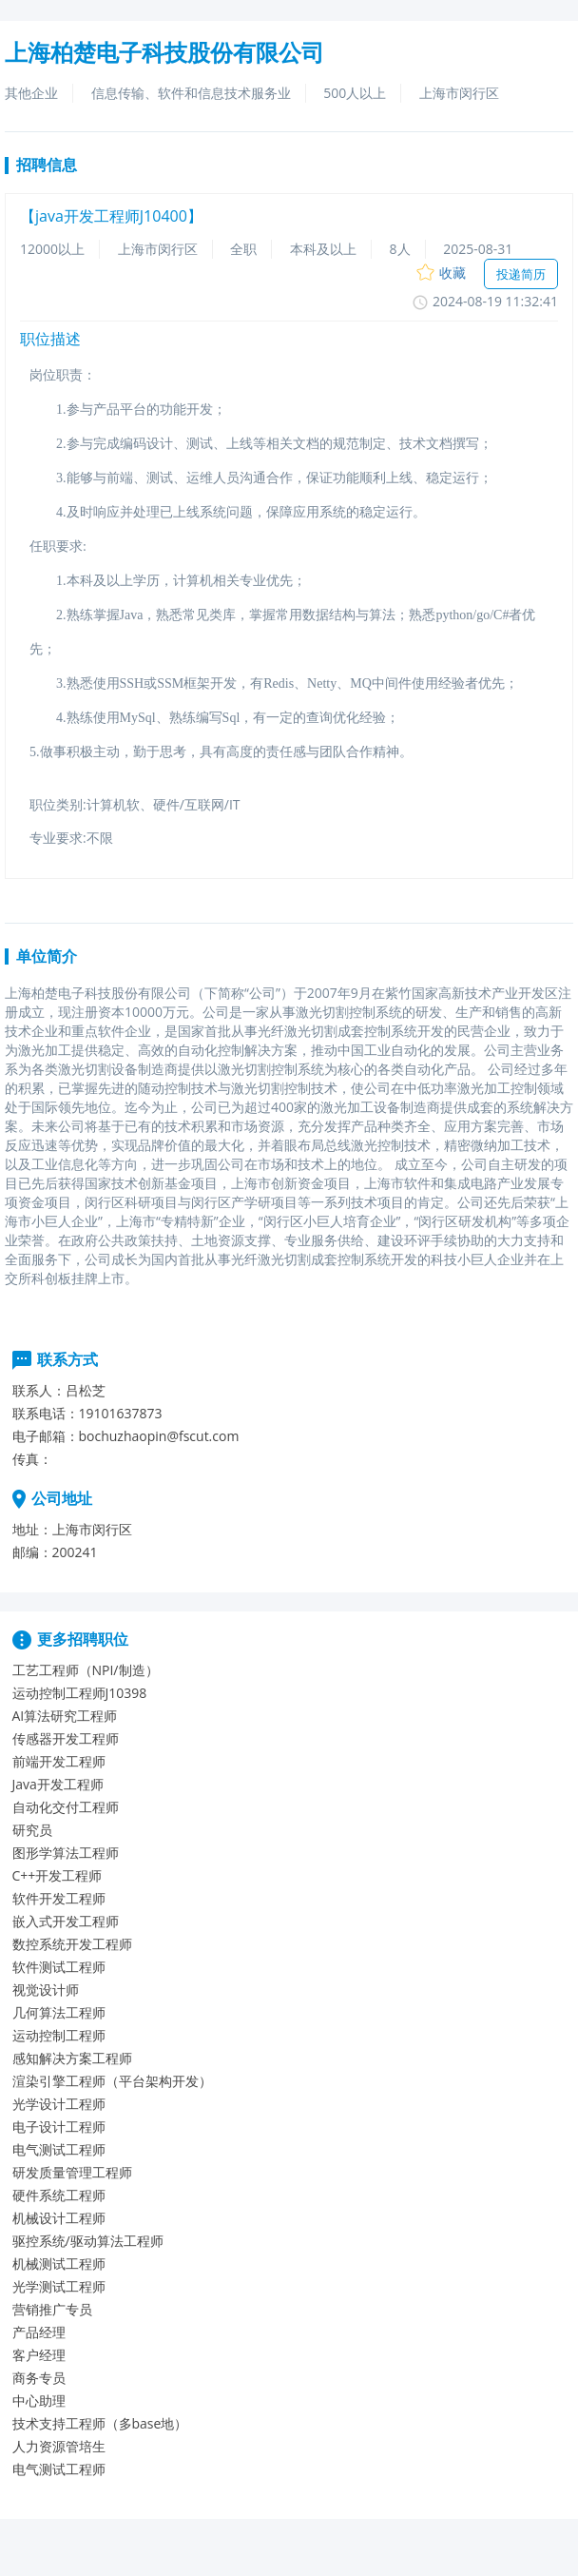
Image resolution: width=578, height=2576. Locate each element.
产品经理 (39, 2332)
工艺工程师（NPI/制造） (85, 1670)
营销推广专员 (52, 2309)
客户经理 (39, 2355)
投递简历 (521, 274)
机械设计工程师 (59, 2218)
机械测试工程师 (59, 2263)
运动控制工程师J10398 (79, 1693)
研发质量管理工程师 (72, 2172)
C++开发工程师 (57, 1875)
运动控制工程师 (59, 2035)
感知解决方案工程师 (72, 2058)
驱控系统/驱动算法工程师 (88, 2241)
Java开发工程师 (58, 1784)
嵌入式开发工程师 (65, 1921)
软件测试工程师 (59, 1967)
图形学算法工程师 (65, 1853)
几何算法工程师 (59, 2012)
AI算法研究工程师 (65, 1716)
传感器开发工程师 (65, 1738)
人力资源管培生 (59, 2446)
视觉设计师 (45, 1990)
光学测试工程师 (59, 2286)
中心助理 (39, 2400)
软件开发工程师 (59, 1898)
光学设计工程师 (59, 2104)
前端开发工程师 (59, 1761)
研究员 (32, 1830)
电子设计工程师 (59, 2126)
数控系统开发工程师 (72, 1944)
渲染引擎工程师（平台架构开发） (112, 2081)
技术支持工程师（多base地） (100, 2423)
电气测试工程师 (59, 2149)
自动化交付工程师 (65, 1807)
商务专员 (39, 2378)
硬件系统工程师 (59, 2195)
